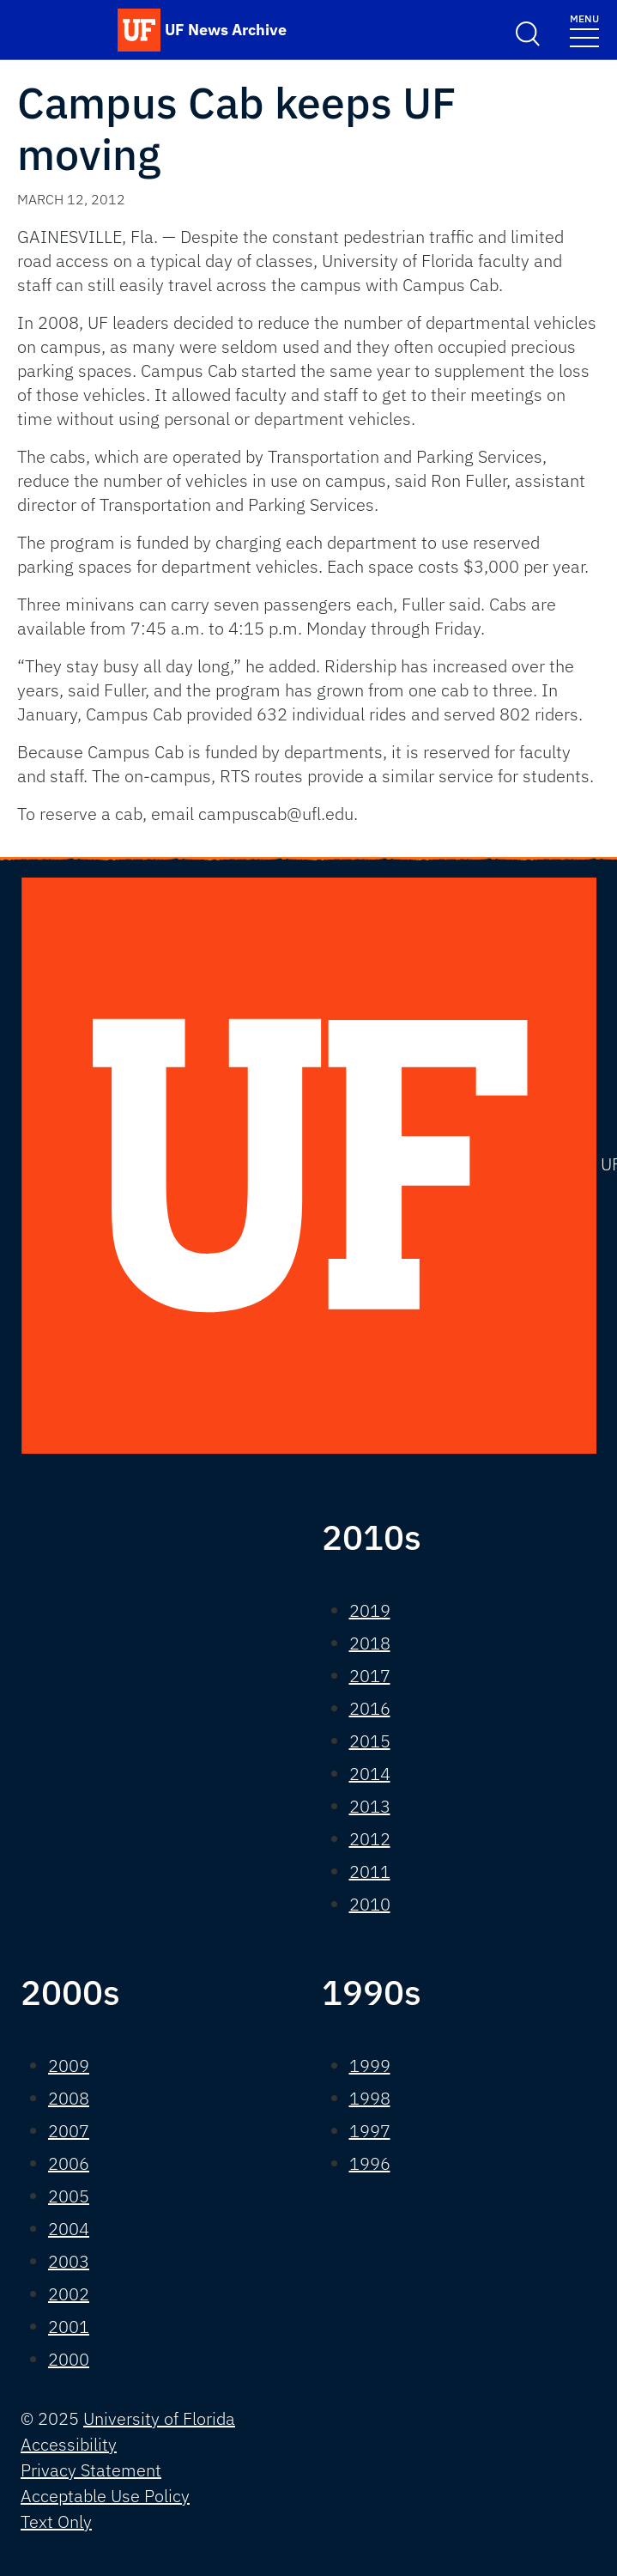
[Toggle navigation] (584, 30)
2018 (369, 1643)
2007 (68, 2130)
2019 (369, 1610)
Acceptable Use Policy (105, 2495)
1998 (369, 2098)
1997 (369, 2130)
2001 (68, 2326)
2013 (369, 1806)
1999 (369, 2065)
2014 (369, 1773)
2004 (68, 2228)
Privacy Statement (91, 2470)
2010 (369, 1904)
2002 (68, 2294)
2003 (68, 2261)
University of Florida (159, 2418)
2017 (369, 1675)
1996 (369, 2163)
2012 (369, 1838)
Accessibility (69, 2444)
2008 (68, 2098)
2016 (369, 1708)
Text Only (56, 2521)
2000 (68, 2359)
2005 (68, 2196)
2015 (369, 1741)
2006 (68, 2163)
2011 (369, 1871)
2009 (68, 2065)
